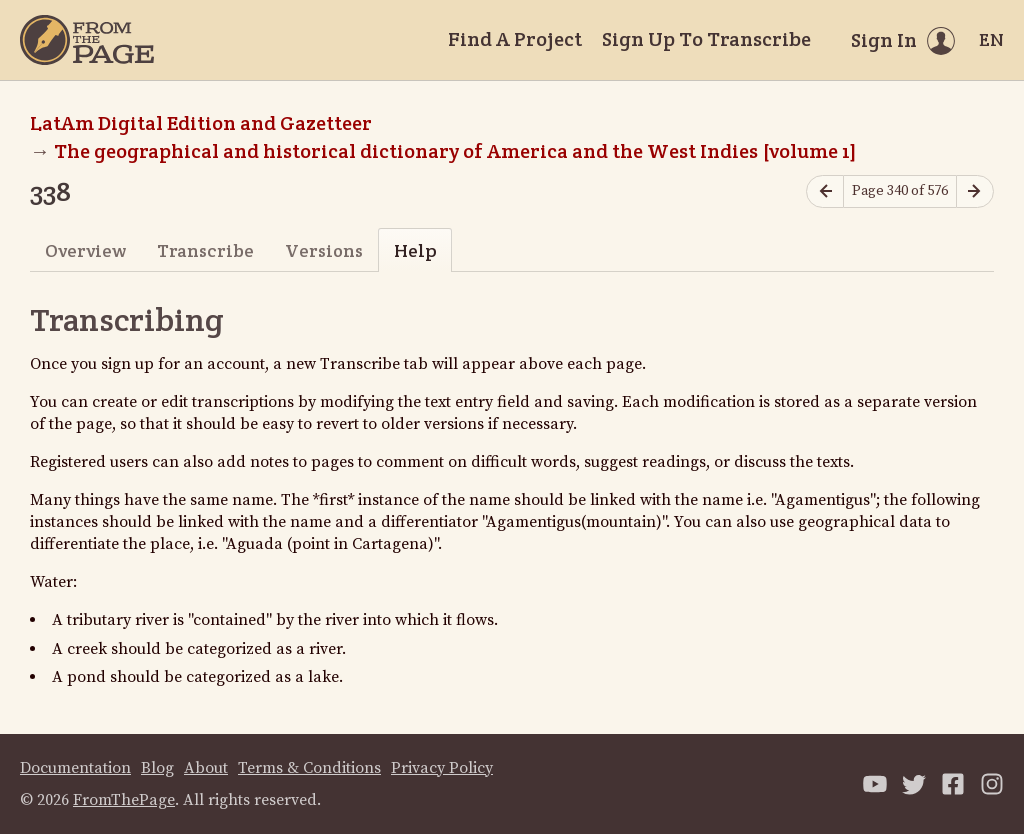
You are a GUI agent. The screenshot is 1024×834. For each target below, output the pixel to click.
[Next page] (975, 191)
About (206, 768)
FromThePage (124, 800)
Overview (85, 250)
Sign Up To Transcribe (706, 39)
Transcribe (205, 250)
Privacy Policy (442, 768)
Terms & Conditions (309, 768)
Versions (324, 250)
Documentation (75, 768)
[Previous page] (825, 191)
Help (415, 250)
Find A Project (515, 39)
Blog (157, 768)
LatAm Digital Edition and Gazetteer (201, 123)
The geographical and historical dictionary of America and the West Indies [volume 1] (455, 151)
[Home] (87, 40)
